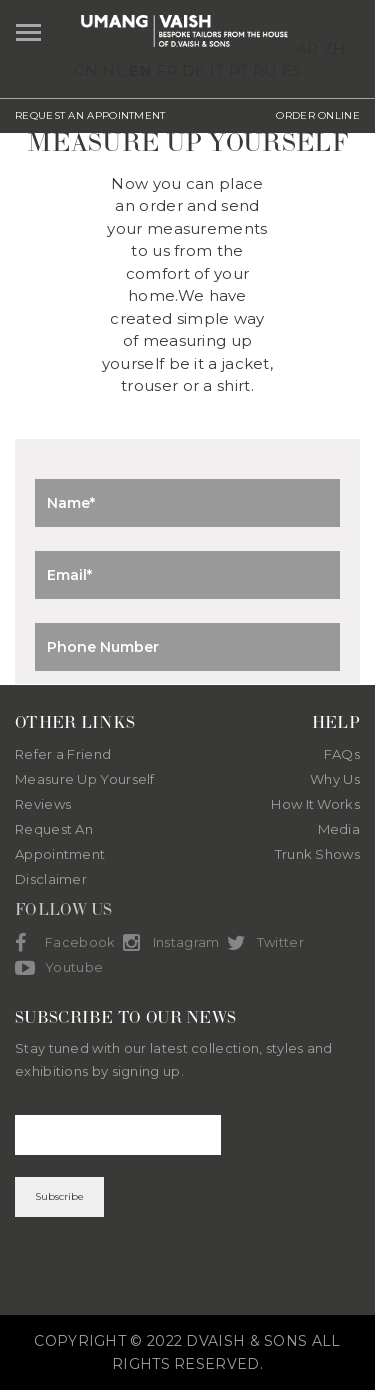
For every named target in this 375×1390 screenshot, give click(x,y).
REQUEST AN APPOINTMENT (90, 115)
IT (217, 70)
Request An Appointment (60, 841)
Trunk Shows (317, 854)
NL (113, 70)
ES (292, 70)
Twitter (265, 943)
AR (307, 48)
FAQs (342, 754)
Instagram (171, 943)
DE (194, 70)
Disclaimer (51, 879)
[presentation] (187, 1266)
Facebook (65, 943)
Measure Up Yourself (85, 779)
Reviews (43, 804)
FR (167, 70)
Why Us (335, 779)
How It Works (315, 804)
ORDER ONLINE (318, 115)
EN (140, 70)
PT (239, 70)
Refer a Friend (63, 754)
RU (265, 70)
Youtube (59, 968)
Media (339, 829)
